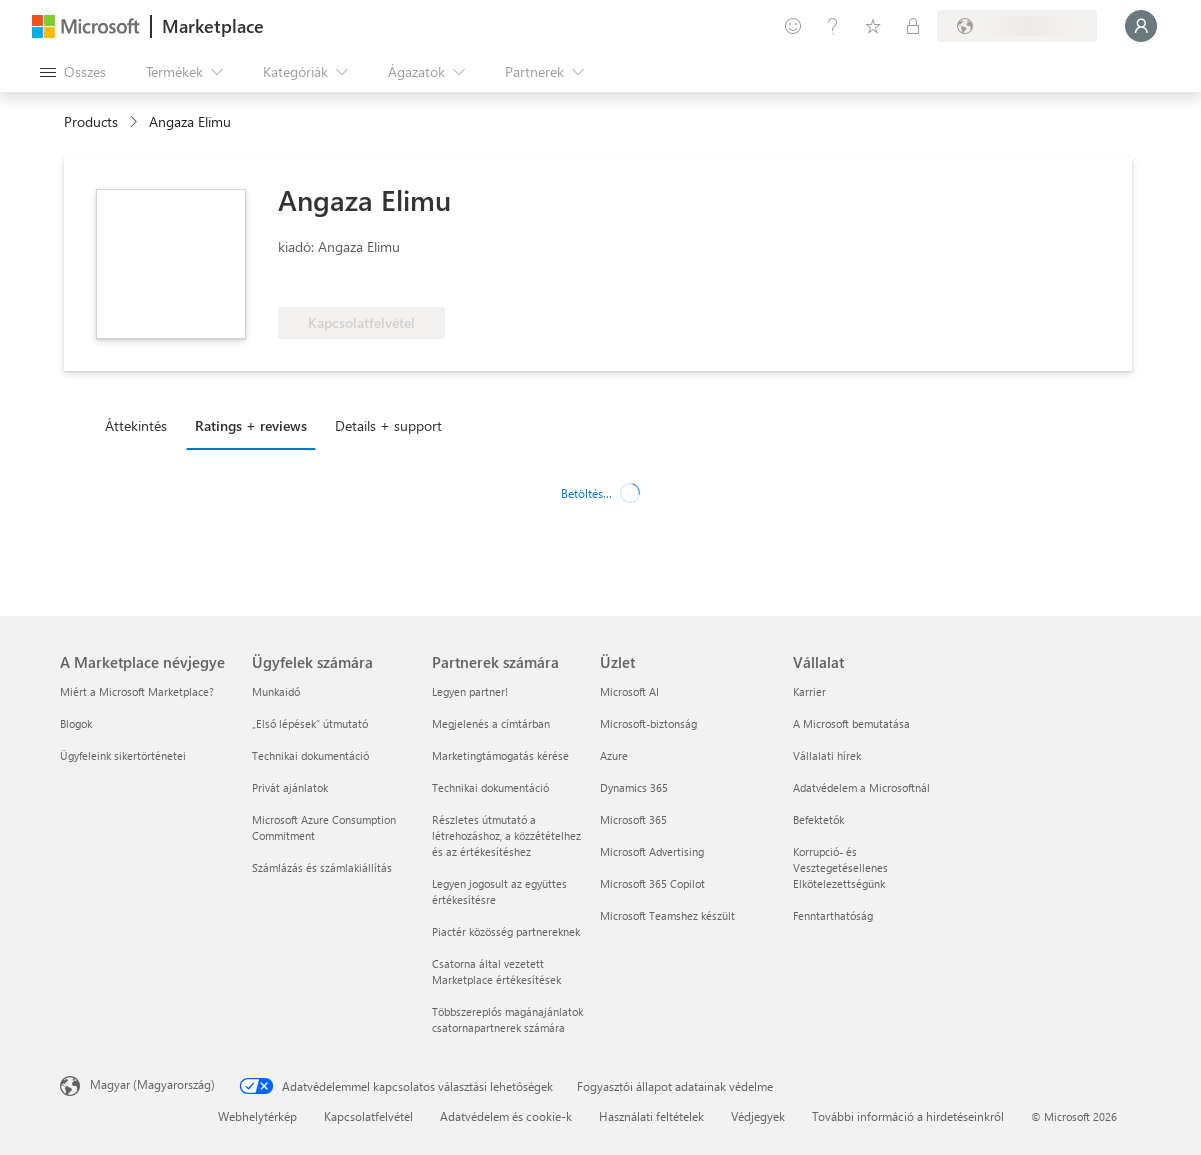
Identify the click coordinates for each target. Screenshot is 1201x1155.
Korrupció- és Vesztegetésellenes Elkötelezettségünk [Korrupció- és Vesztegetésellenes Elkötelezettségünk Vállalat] (840, 867)
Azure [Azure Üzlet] (614, 755)
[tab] (141, 425)
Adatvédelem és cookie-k (506, 1116)
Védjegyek (758, 1116)
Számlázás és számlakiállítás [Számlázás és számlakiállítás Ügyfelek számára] (322, 867)
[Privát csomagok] (913, 26)
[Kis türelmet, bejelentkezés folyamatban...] (1141, 26)
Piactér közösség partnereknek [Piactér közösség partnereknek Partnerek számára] (506, 931)
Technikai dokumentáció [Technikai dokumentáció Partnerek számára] (490, 787)
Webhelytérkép (257, 1116)
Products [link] (91, 121)
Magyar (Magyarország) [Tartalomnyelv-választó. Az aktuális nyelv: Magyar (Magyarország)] (152, 1084)
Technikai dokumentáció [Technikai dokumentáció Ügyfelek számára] (310, 755)
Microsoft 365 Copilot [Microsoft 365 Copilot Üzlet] (652, 883)
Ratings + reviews (251, 425)
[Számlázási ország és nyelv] (1017, 26)
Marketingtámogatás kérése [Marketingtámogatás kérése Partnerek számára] (500, 755)
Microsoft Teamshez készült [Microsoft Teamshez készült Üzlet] (667, 915)
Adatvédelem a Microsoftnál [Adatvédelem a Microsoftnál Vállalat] (861, 787)
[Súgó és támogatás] (833, 26)
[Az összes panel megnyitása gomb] (73, 72)
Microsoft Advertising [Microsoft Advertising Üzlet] (652, 851)
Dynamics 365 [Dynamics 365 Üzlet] (634, 787)
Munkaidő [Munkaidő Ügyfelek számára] (276, 691)
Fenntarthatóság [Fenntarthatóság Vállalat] (833, 915)
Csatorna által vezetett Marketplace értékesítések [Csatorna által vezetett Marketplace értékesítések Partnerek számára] (496, 971)
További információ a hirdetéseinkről (908, 1116)
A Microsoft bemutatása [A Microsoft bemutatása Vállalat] (851, 723)
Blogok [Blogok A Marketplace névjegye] (76, 723)
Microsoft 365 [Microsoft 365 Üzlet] (633, 819)
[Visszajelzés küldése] (793, 26)
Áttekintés (136, 425)
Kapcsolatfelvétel (368, 1116)
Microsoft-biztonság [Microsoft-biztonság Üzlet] (648, 723)
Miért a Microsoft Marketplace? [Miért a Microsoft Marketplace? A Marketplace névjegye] (137, 691)
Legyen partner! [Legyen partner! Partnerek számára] (470, 691)
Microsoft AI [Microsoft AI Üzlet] (629, 691)
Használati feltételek (651, 1116)
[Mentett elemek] (873, 26)
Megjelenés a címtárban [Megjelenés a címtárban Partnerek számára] (491, 723)
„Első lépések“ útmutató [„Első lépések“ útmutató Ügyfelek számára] (310, 723)
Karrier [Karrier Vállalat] (809, 691)
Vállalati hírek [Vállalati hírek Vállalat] (827, 755)
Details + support (388, 425)
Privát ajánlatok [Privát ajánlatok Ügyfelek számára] (290, 787)
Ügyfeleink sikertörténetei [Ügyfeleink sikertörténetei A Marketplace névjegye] (123, 755)
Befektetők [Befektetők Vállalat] (818, 819)
